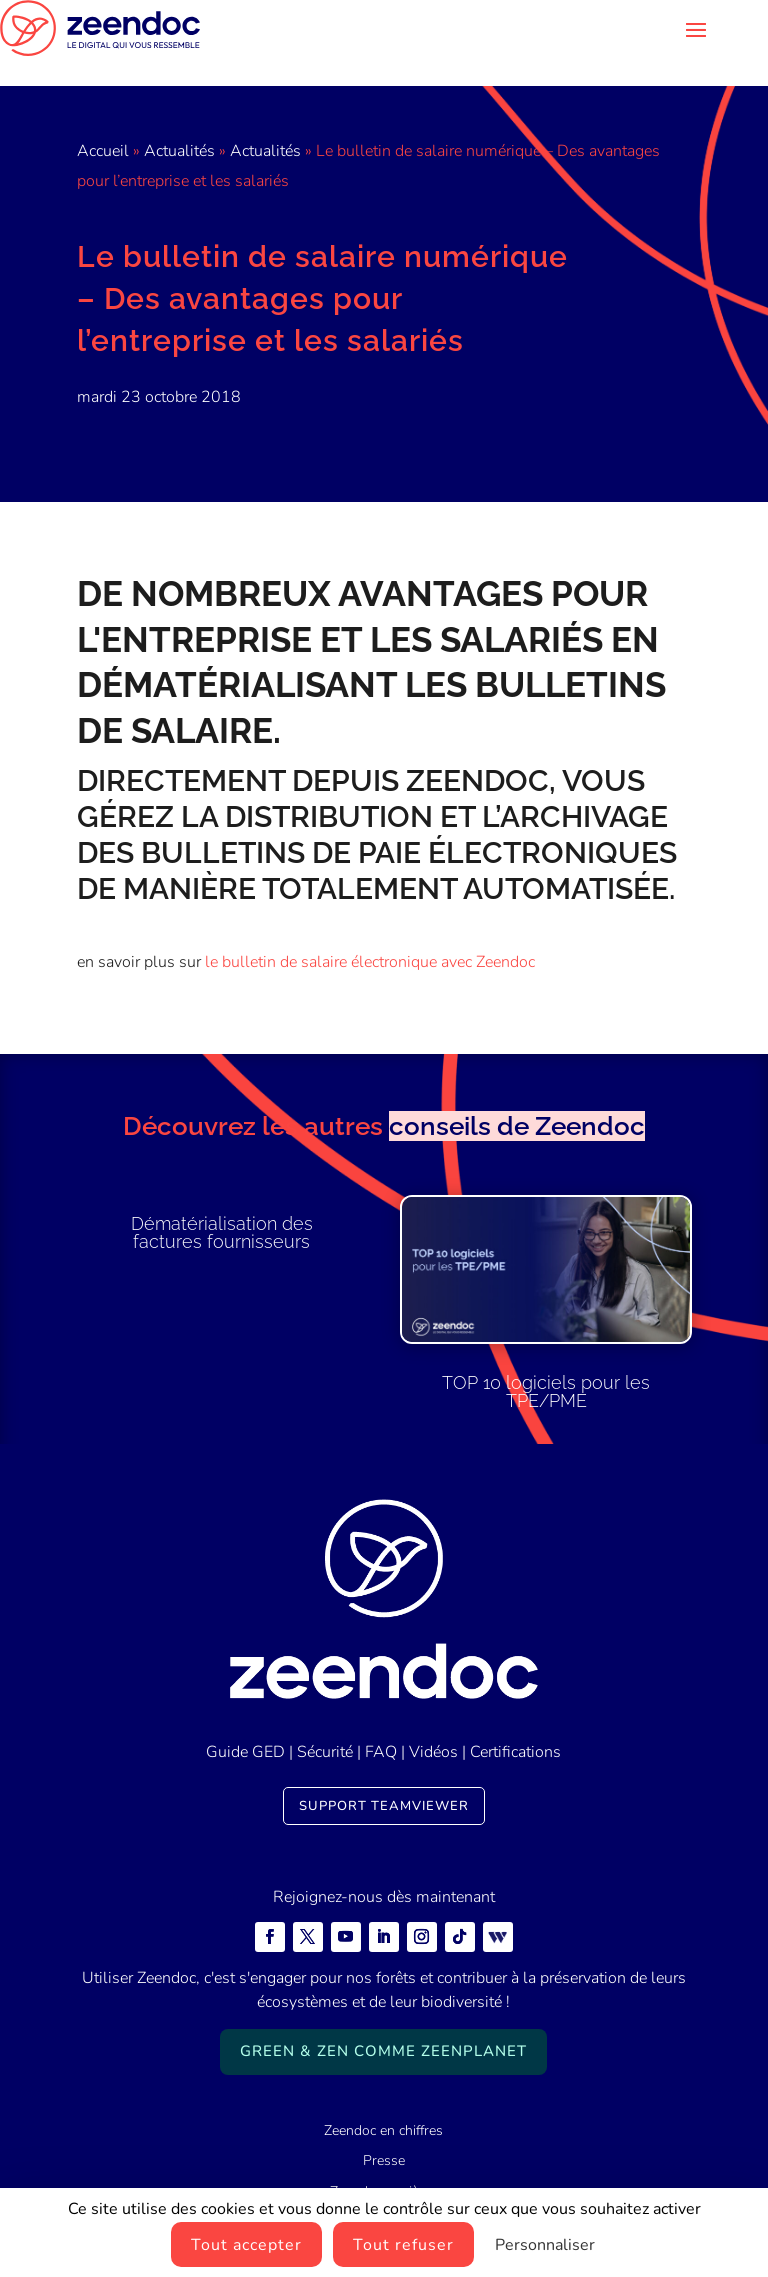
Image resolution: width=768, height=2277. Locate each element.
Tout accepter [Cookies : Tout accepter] (246, 2245)
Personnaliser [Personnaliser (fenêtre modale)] (545, 2245)
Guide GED (245, 1722)
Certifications (515, 1722)
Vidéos (433, 1722)
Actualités (179, 121)
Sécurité (325, 1722)
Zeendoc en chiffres (383, 2100)
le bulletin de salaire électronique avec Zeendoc (370, 932)
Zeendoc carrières (384, 2161)
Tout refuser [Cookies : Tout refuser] (403, 2245)
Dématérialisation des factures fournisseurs (222, 1202)
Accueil (103, 121)
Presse (384, 2130)
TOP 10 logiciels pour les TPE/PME (546, 1361)
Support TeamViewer (384, 1776)
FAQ (381, 1722)
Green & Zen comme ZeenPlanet (383, 2021)
